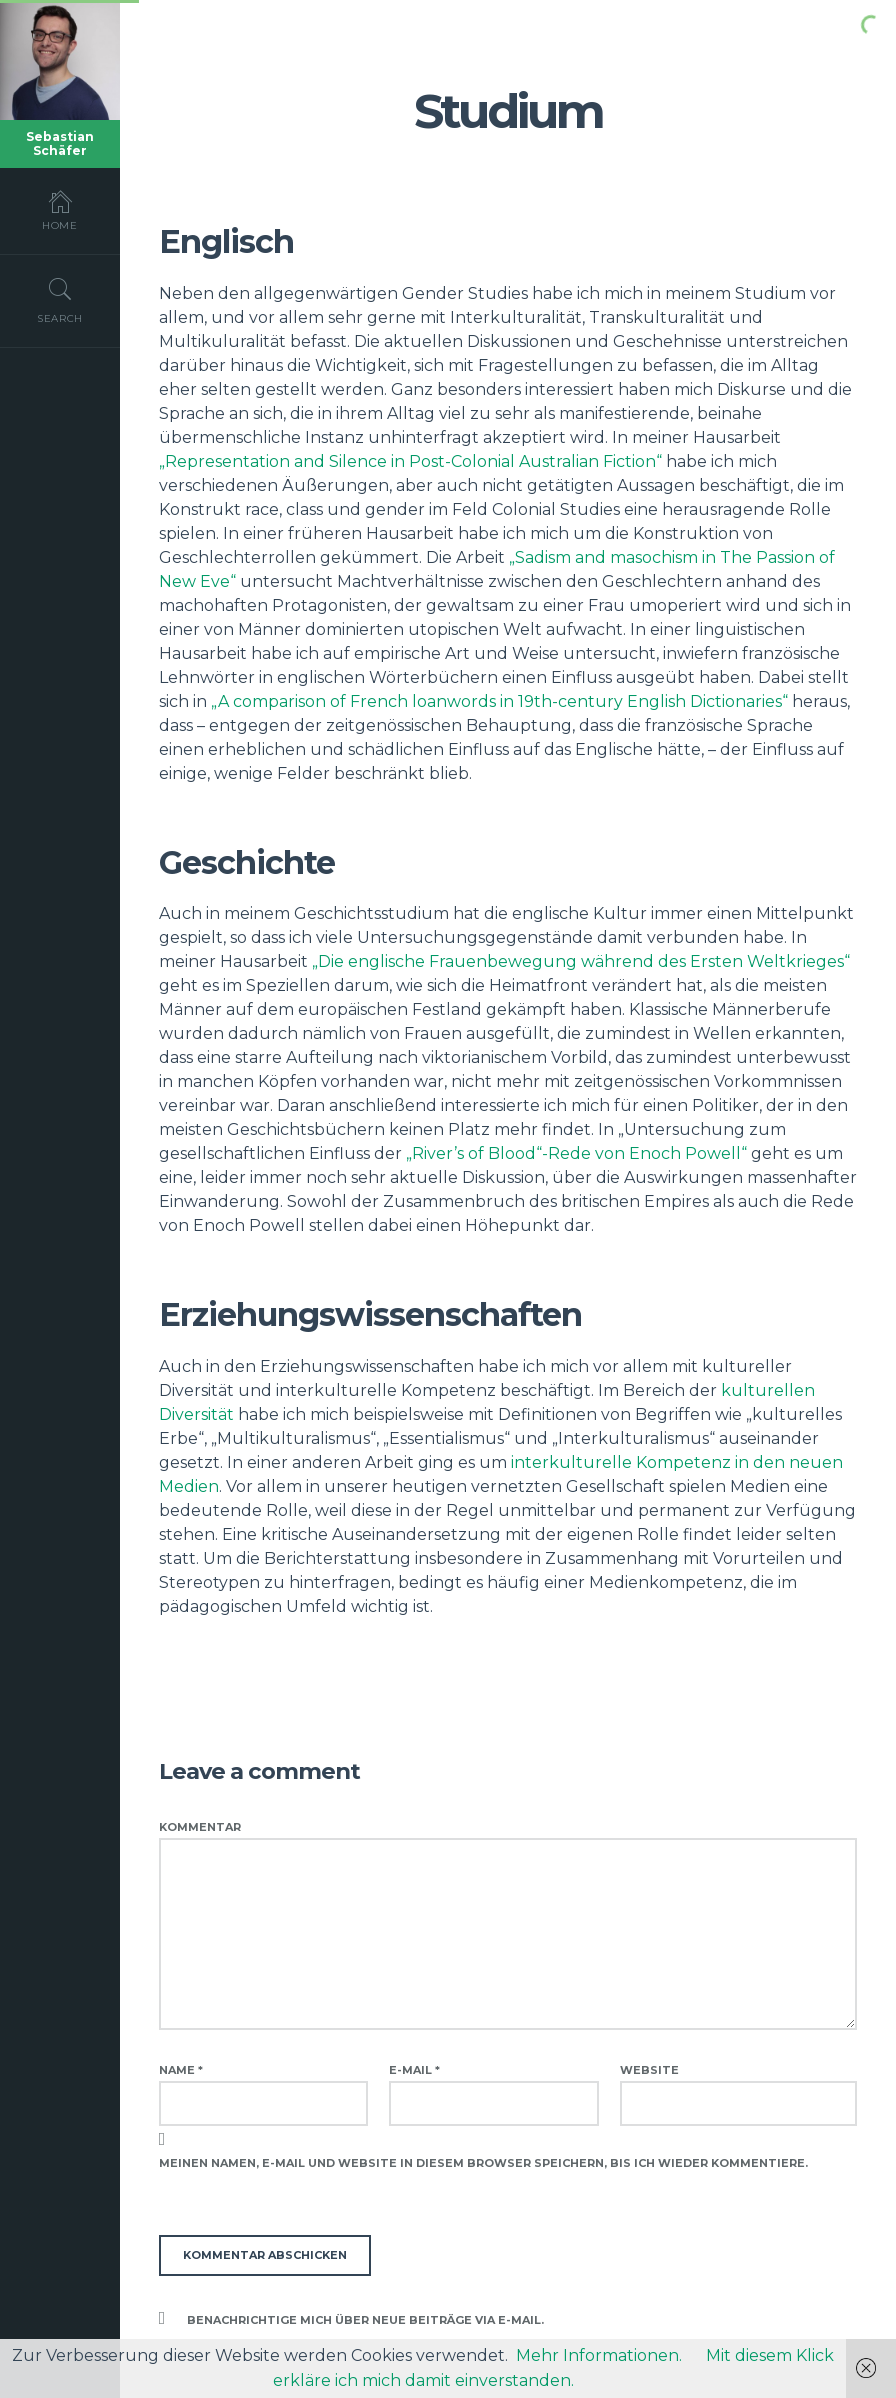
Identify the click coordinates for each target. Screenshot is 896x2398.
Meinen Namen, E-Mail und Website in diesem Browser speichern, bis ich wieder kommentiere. (483, 2163)
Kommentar (200, 1827)
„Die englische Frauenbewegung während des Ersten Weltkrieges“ (581, 961)
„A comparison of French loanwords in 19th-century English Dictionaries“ (499, 701)
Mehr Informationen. (599, 2355)
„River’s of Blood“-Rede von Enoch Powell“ (576, 1153)
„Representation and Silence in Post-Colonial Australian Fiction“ (410, 461)
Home (60, 210)
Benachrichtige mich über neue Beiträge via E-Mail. (365, 2320)
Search (60, 300)
